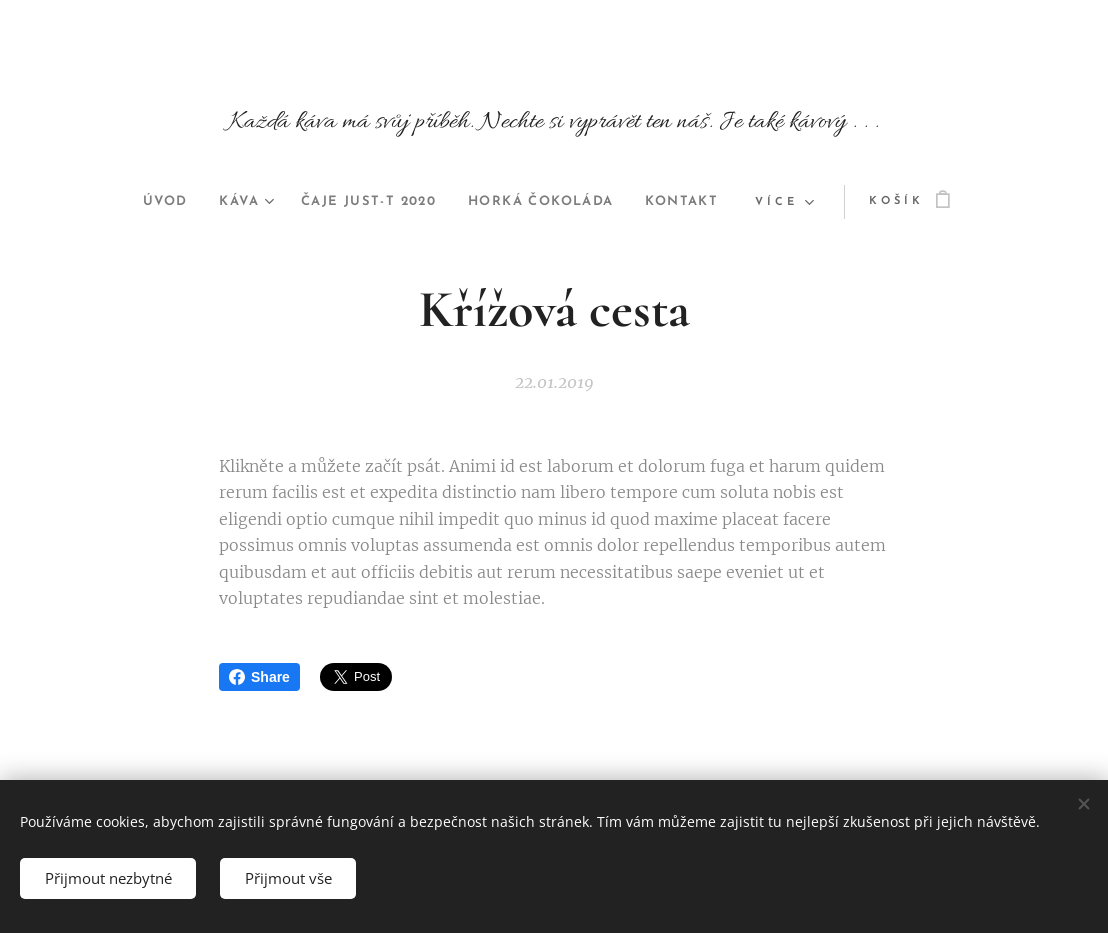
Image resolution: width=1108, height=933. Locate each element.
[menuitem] (145, 202)
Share (259, 677)
